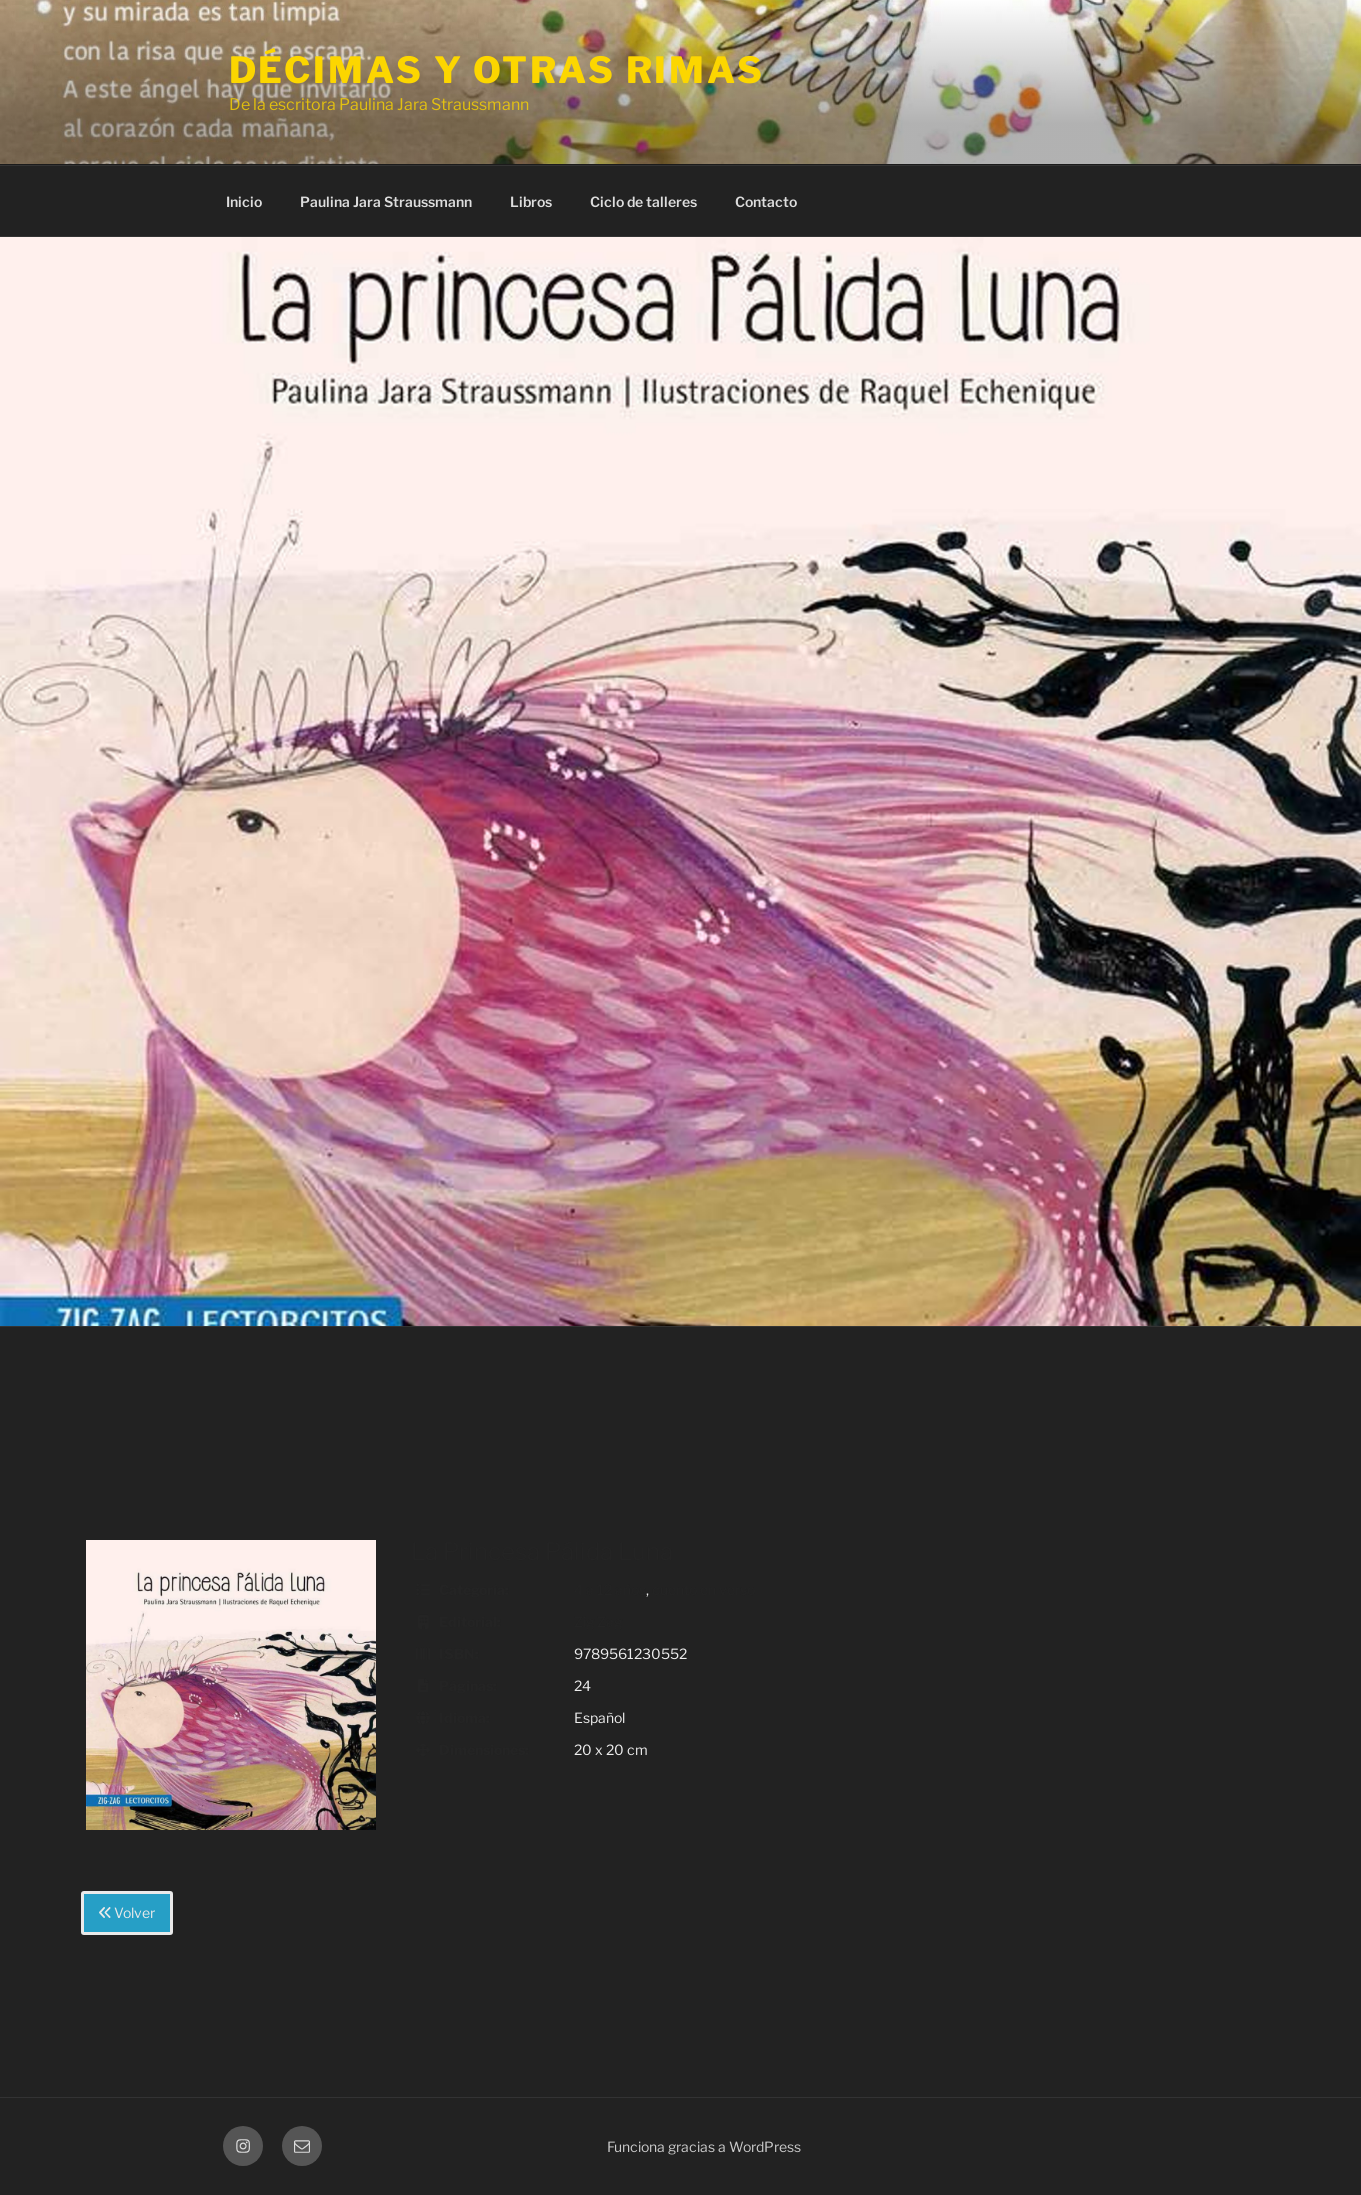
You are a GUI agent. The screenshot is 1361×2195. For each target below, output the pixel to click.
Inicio (244, 201)
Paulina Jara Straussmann (386, 201)
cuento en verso (703, 1589)
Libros (531, 201)
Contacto (766, 201)
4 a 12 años (610, 1589)
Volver (127, 1912)
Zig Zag (598, 1621)
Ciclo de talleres (643, 201)
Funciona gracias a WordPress (704, 2146)
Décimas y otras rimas (497, 70)
